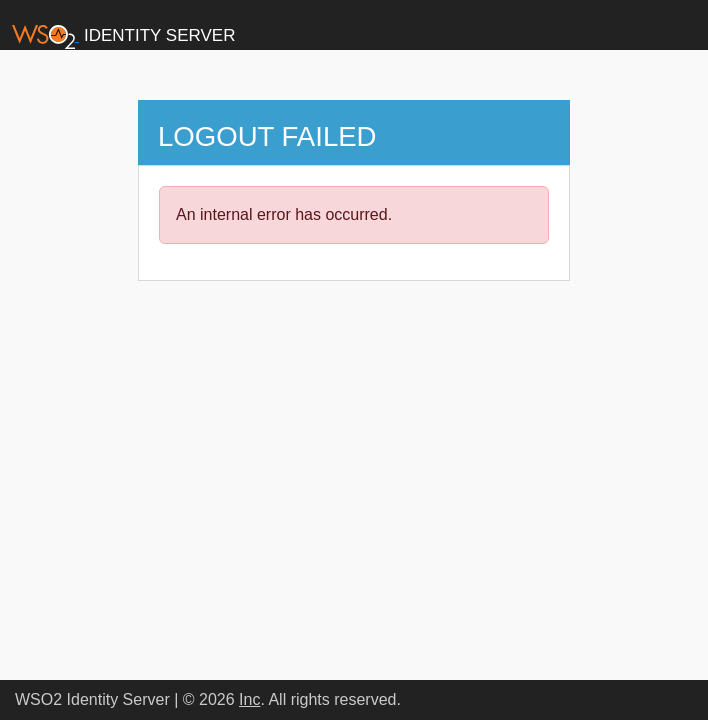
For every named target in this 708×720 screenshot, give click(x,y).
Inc (249, 699)
